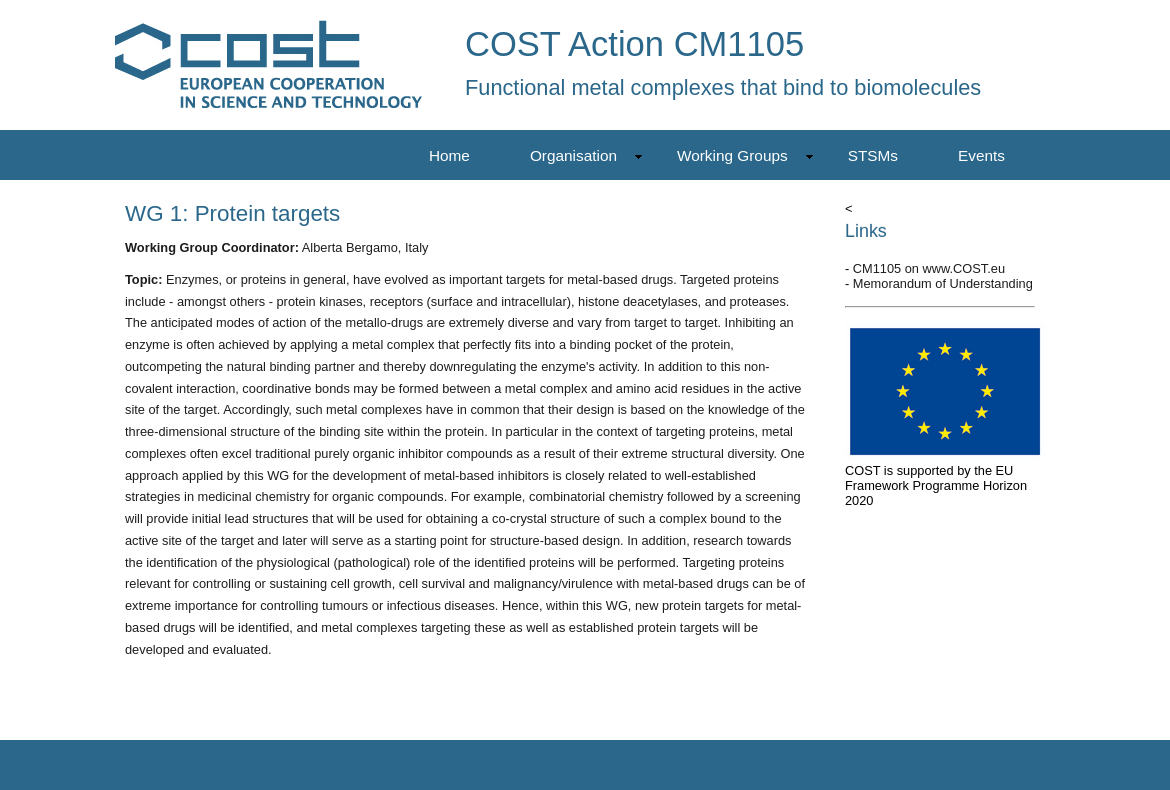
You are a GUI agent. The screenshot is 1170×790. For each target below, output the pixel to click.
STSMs (873, 155)
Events (981, 155)
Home (449, 155)
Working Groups (745, 155)
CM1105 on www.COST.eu (929, 268)
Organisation (586, 155)
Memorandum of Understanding (943, 283)
